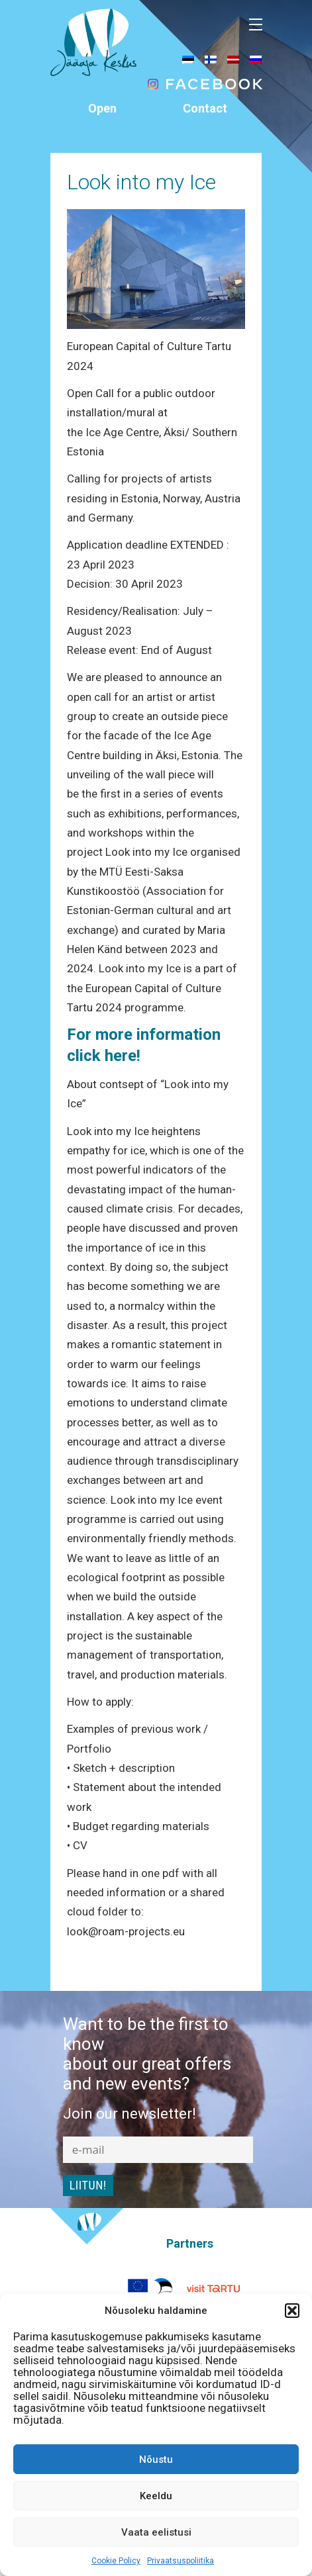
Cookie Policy (115, 2560)
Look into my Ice (141, 182)
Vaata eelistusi (156, 2532)
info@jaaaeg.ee (205, 147)
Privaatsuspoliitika (180, 2560)
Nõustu (156, 2459)
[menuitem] (188, 59)
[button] (292, 2310)
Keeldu (156, 2496)
